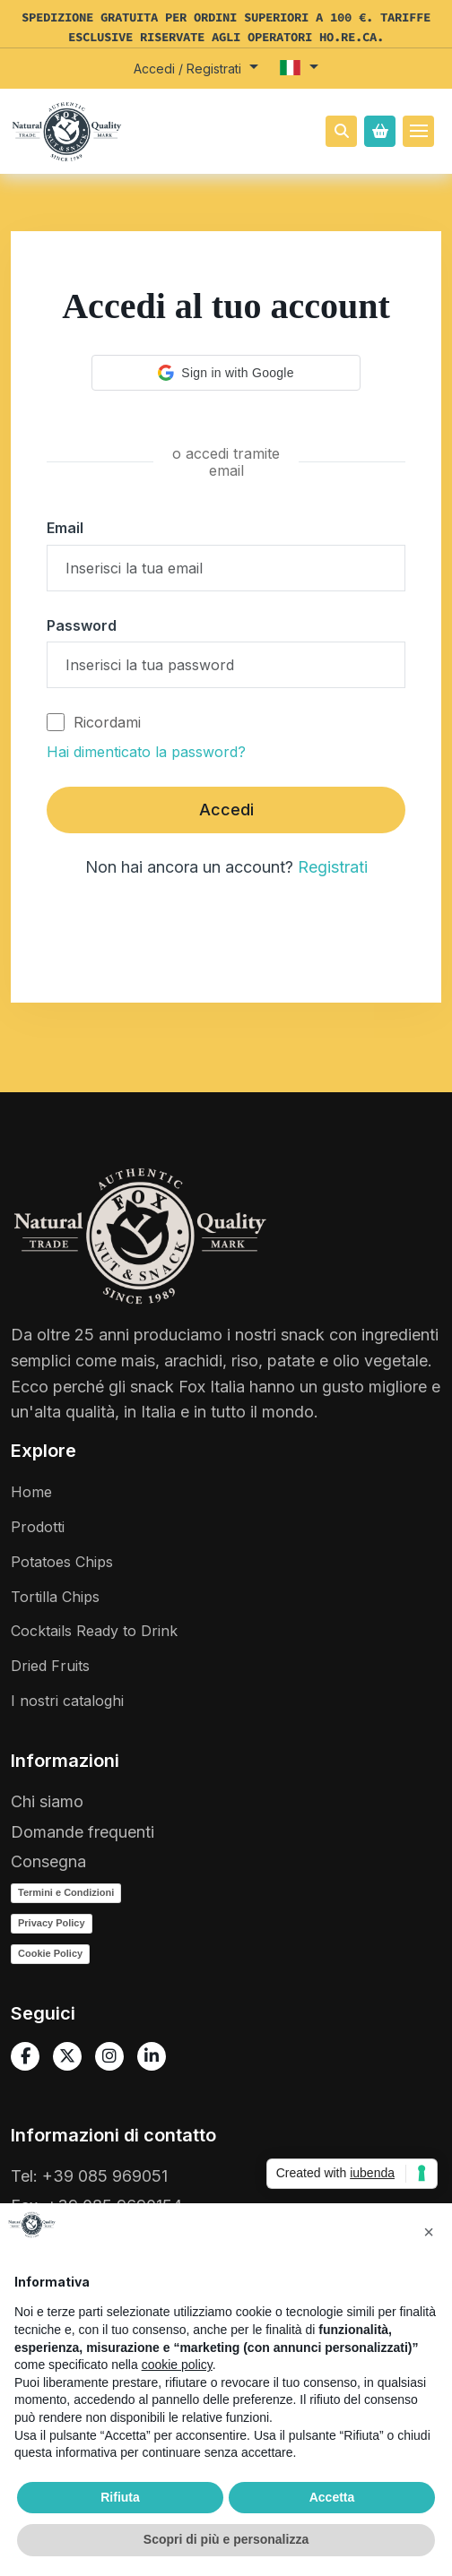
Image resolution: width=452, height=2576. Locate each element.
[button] (196, 69)
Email (65, 528)
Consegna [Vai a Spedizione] (48, 1861)
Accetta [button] (332, 2497)
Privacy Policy (51, 1922)
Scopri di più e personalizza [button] (226, 2539)
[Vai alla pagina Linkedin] (151, 2056)
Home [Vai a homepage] (31, 1492)
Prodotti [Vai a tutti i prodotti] (38, 1527)
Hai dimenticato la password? (146, 752)
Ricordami (94, 722)
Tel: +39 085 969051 (89, 2176)
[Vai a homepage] (67, 138)
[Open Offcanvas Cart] (380, 131)
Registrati (333, 866)
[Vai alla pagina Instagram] (109, 2056)
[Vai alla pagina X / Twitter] (67, 2056)
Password (82, 625)
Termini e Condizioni (66, 1892)
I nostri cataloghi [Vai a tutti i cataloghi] (67, 1701)
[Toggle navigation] (418, 131)
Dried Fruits (50, 1666)
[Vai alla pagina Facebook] (25, 2056)
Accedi (226, 809)
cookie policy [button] (177, 2364)
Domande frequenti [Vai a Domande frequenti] (82, 1831)
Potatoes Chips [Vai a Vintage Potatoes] (62, 1562)
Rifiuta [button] (120, 2497)
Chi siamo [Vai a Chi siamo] (47, 1801)
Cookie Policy (50, 1953)
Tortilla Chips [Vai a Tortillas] (55, 1597)
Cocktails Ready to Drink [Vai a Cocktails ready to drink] (94, 1631)
